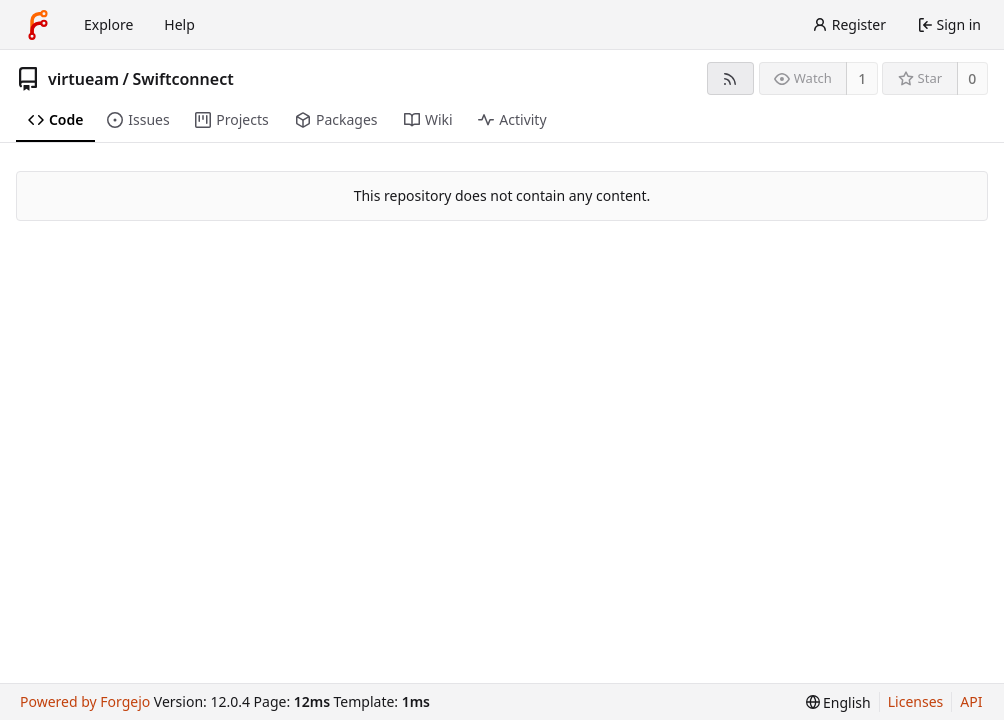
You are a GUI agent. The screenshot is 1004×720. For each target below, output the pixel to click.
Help (179, 24)
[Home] (38, 25)
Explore (108, 24)
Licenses (916, 701)
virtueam (83, 79)
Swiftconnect (182, 79)
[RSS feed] (730, 78)
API (971, 701)
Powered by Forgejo (85, 701)
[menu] (838, 702)
